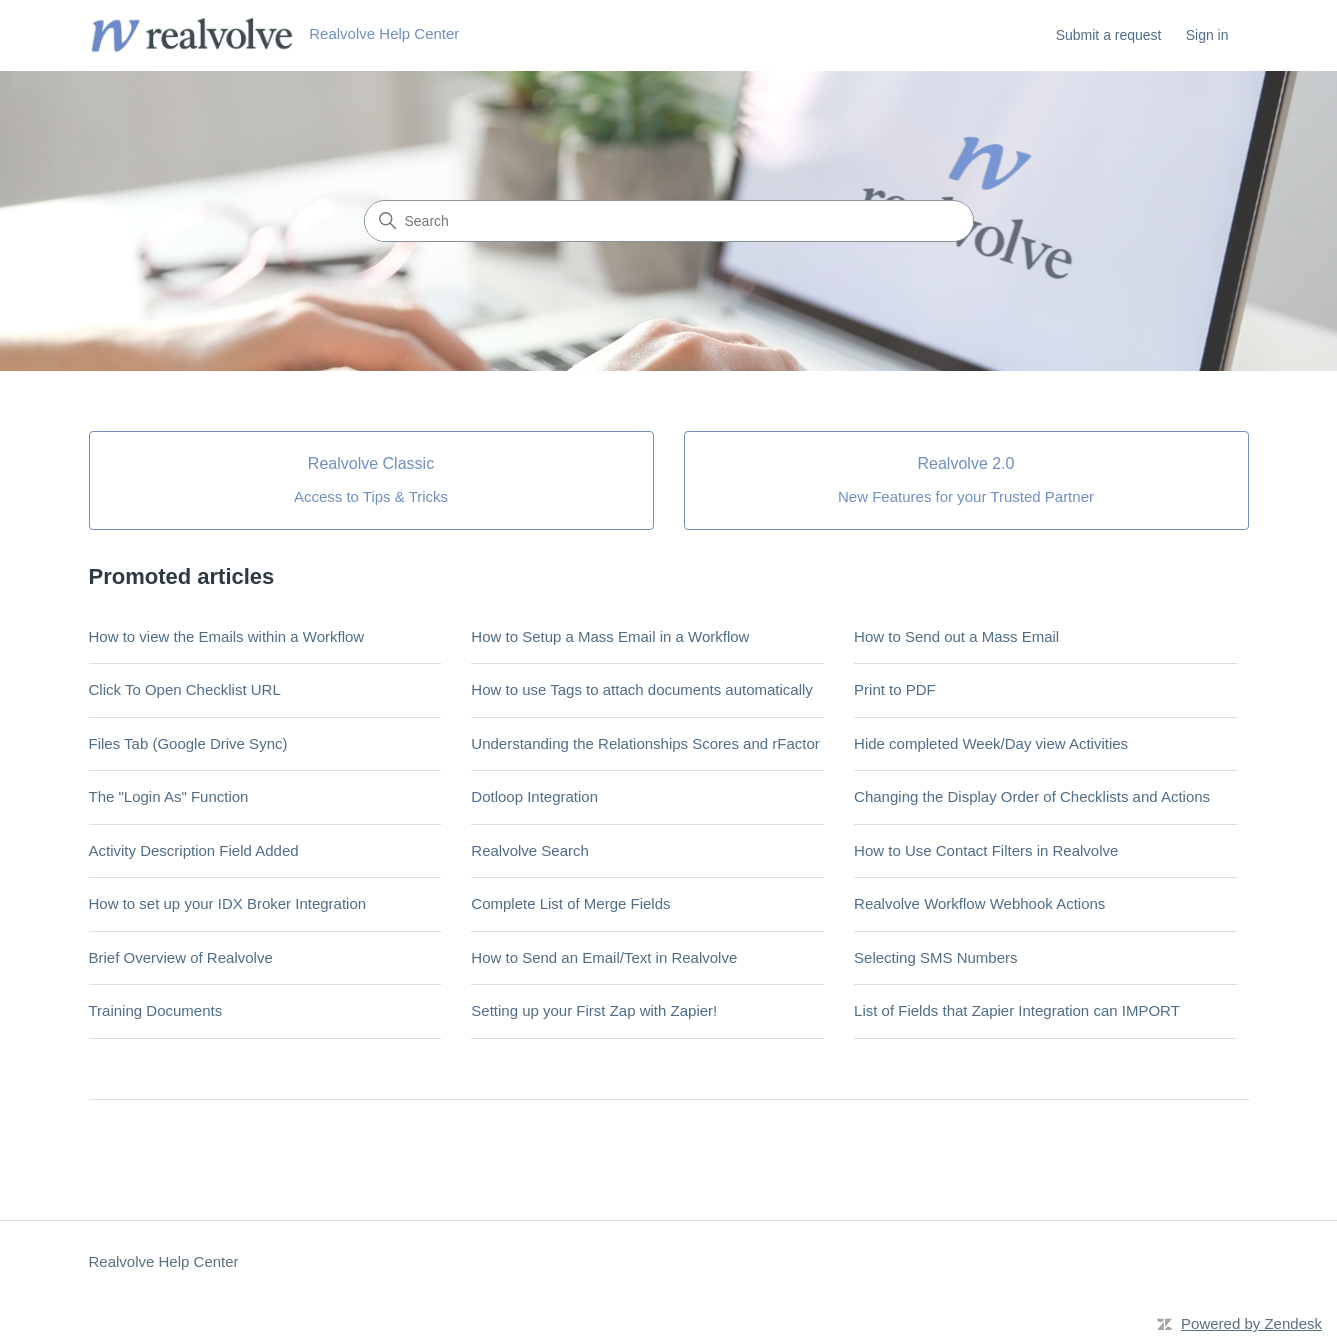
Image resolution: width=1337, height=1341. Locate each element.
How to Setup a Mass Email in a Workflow (610, 636)
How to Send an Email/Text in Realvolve (604, 957)
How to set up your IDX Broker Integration (228, 903)
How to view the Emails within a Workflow (227, 636)
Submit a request (1109, 35)
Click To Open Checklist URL (185, 689)
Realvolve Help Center (164, 1261)
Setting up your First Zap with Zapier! (594, 1010)
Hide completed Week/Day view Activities (991, 743)
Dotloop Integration (534, 796)
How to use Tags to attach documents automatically (642, 689)
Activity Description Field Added (194, 850)
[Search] (669, 221)
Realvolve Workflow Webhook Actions (979, 903)
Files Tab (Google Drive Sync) (188, 743)
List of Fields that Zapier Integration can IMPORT (1017, 1010)
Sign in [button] (1207, 35)
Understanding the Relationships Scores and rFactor (645, 743)
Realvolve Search (530, 850)
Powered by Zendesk (1251, 1323)
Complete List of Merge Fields (570, 903)
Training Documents (156, 1010)
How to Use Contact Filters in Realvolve (986, 850)
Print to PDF (895, 689)
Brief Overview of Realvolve (181, 957)
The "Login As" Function (169, 796)
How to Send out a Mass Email (956, 636)
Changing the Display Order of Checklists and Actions (1032, 796)
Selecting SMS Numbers (935, 957)
